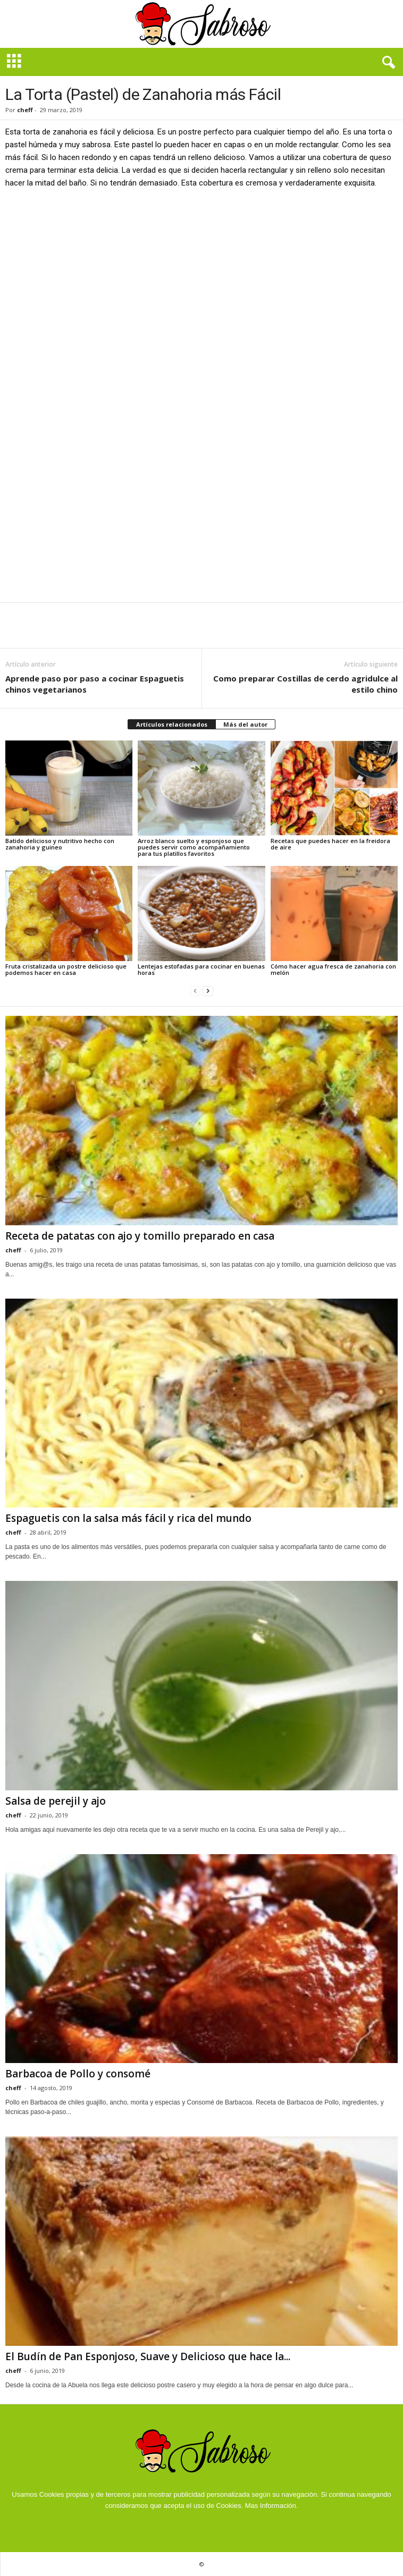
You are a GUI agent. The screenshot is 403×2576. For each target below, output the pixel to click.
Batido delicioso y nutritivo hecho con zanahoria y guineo (59, 844)
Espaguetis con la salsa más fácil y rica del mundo (128, 1518)
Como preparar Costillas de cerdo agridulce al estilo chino (305, 684)
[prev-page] (195, 990)
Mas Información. (271, 2506)
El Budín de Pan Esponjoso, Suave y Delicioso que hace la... (147, 2356)
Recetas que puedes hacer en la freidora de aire (330, 844)
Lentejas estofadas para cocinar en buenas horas (201, 969)
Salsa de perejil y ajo (55, 1801)
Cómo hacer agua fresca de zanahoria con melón (333, 969)
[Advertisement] (201, 276)
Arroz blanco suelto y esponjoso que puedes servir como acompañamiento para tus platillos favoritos (194, 847)
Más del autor (245, 724)
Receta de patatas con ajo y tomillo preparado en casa (139, 1236)
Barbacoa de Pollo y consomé (77, 2074)
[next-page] (208, 990)
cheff (25, 110)
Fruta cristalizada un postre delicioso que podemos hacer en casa (66, 969)
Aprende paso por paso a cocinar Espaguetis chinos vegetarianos (94, 684)
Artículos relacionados (171, 724)
